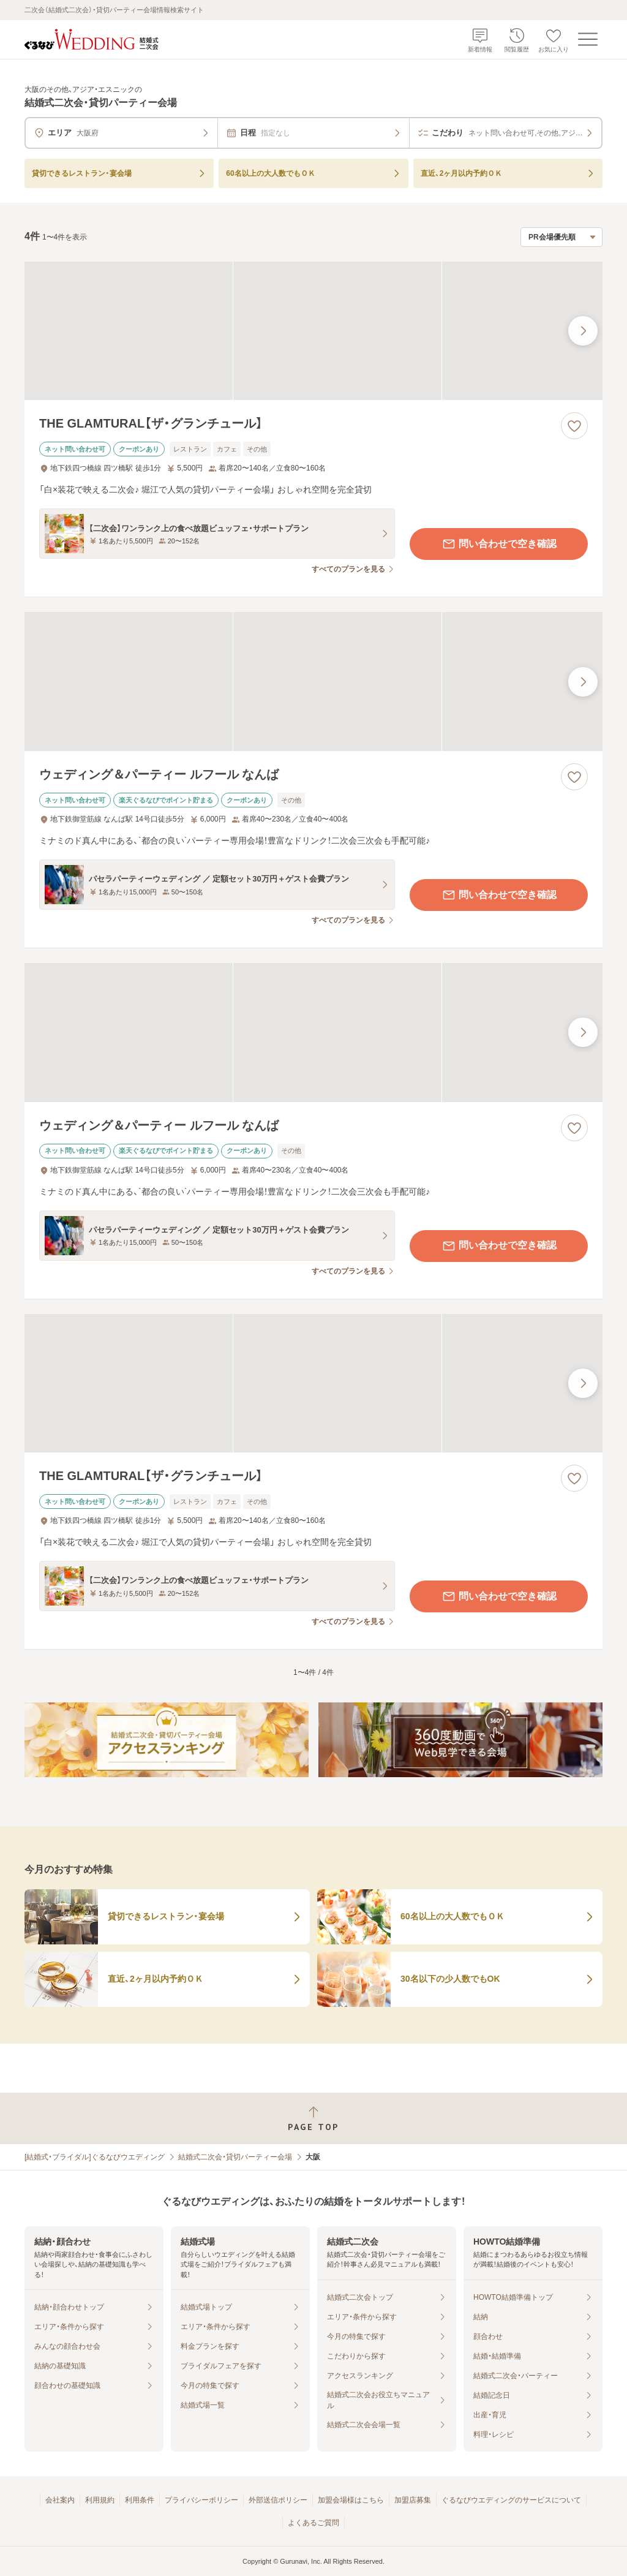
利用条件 (139, 2500)
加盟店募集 (412, 2500)
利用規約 (100, 2500)
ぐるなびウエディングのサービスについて (511, 2500)
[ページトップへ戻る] (313, 2119)
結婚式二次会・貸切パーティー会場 (235, 2157)
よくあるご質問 (313, 2522)
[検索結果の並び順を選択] (561, 237)
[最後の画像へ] (583, 331)
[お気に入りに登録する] (574, 425)
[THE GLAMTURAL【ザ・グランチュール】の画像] (313, 331)
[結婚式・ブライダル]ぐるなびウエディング (94, 2157)
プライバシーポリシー (201, 2500)
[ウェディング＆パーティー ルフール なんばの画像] (313, 681)
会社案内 (60, 2500)
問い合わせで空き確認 (499, 544)
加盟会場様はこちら (351, 2500)
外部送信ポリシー (278, 2500)
